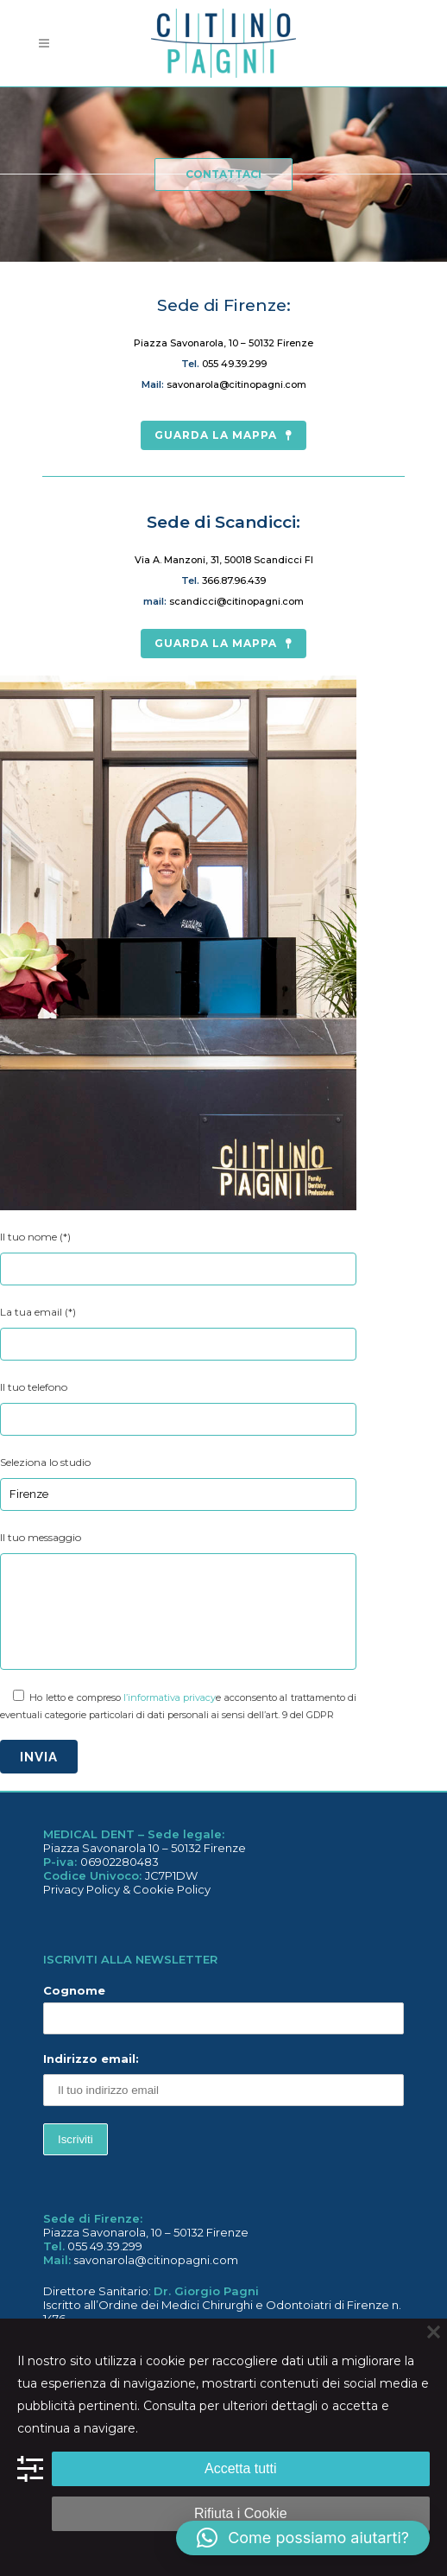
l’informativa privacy (169, 1697)
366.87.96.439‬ (234, 580)
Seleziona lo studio (45, 1462)
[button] (303, 2538)
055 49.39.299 (234, 364)
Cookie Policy (172, 1889)
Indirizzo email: (223, 2079)
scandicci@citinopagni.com (236, 601)
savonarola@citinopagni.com (236, 384)
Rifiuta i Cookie (240, 2513)
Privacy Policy (81, 1889)
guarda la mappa (223, 434)
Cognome (74, 1990)
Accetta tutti (241, 2468)
